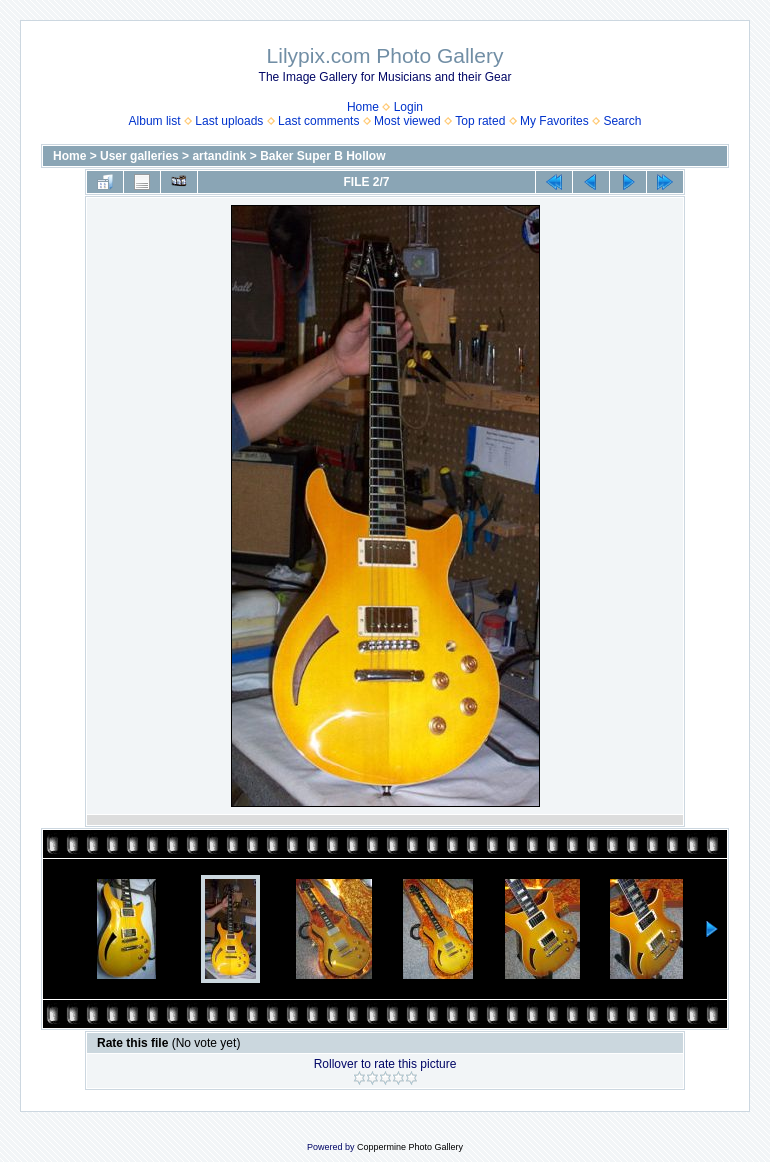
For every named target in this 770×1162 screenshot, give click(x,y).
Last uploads (229, 121)
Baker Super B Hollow (322, 156)
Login (408, 107)
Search (622, 121)
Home (363, 107)
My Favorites (554, 121)
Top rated (480, 121)
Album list (155, 121)
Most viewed (407, 121)
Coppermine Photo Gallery (410, 1147)
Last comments (318, 121)
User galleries (139, 156)
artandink (219, 156)
